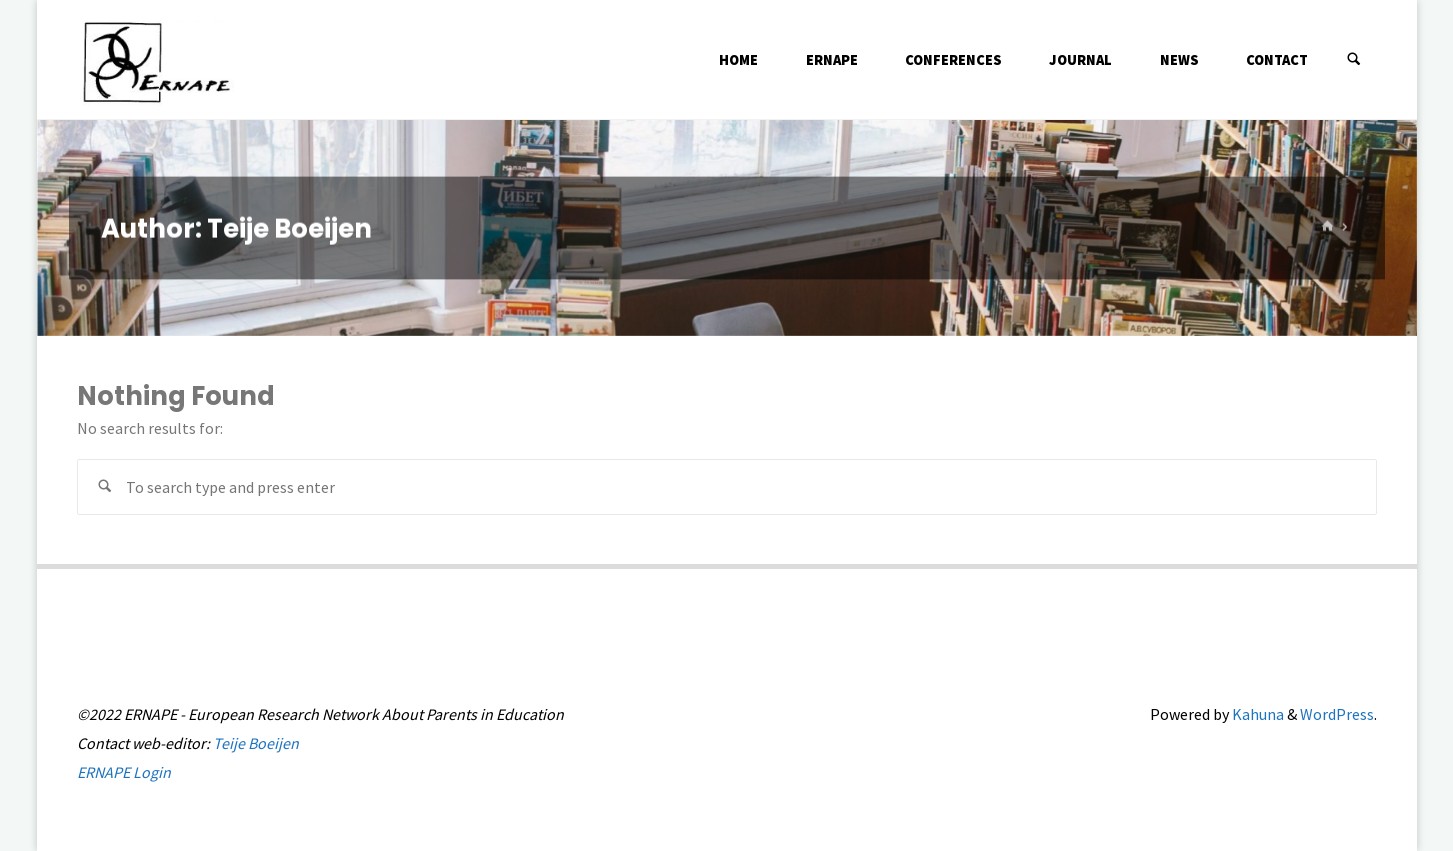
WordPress (1337, 714)
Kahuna (1256, 714)
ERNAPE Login (124, 772)
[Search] (1354, 60)
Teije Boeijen (256, 743)
